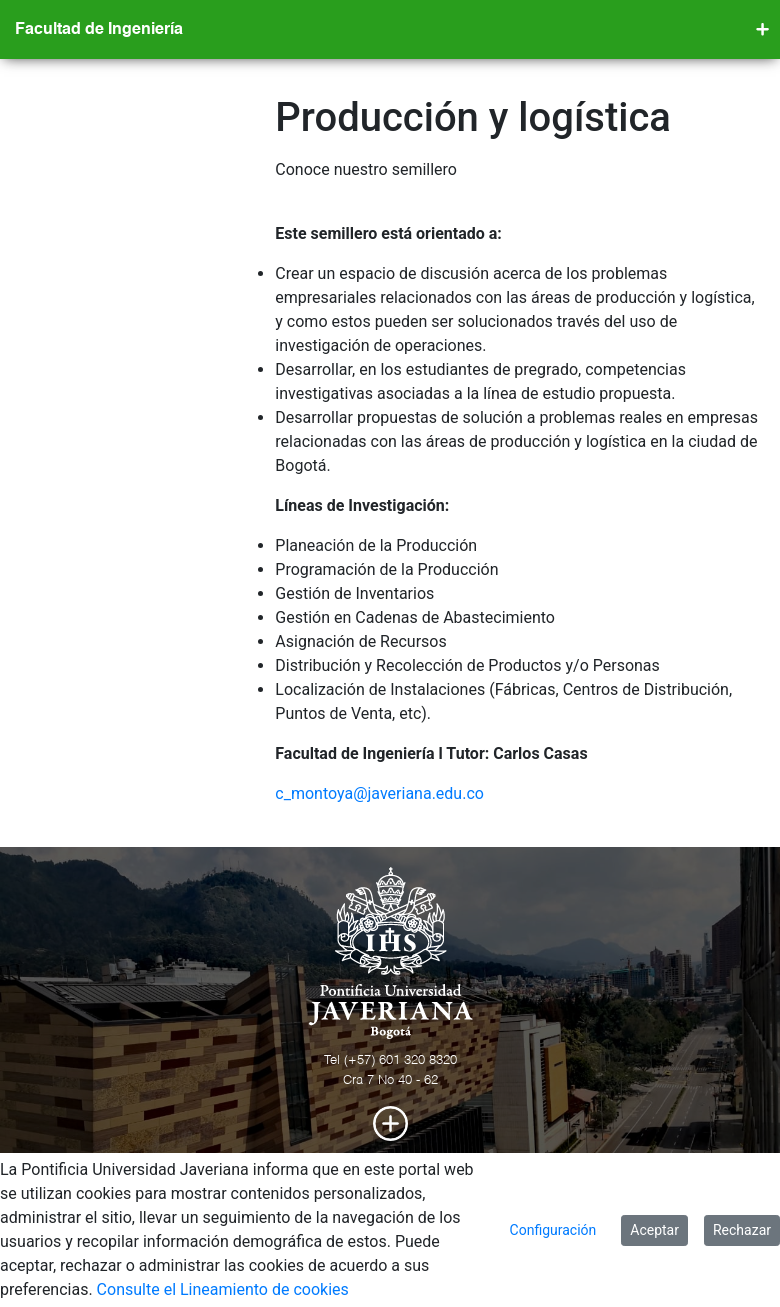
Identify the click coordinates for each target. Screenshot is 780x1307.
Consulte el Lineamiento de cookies (223, 1289)
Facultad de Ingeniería (99, 30)
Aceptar (654, 1230)
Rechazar (742, 1230)
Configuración (553, 1230)
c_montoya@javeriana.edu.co (379, 793)
